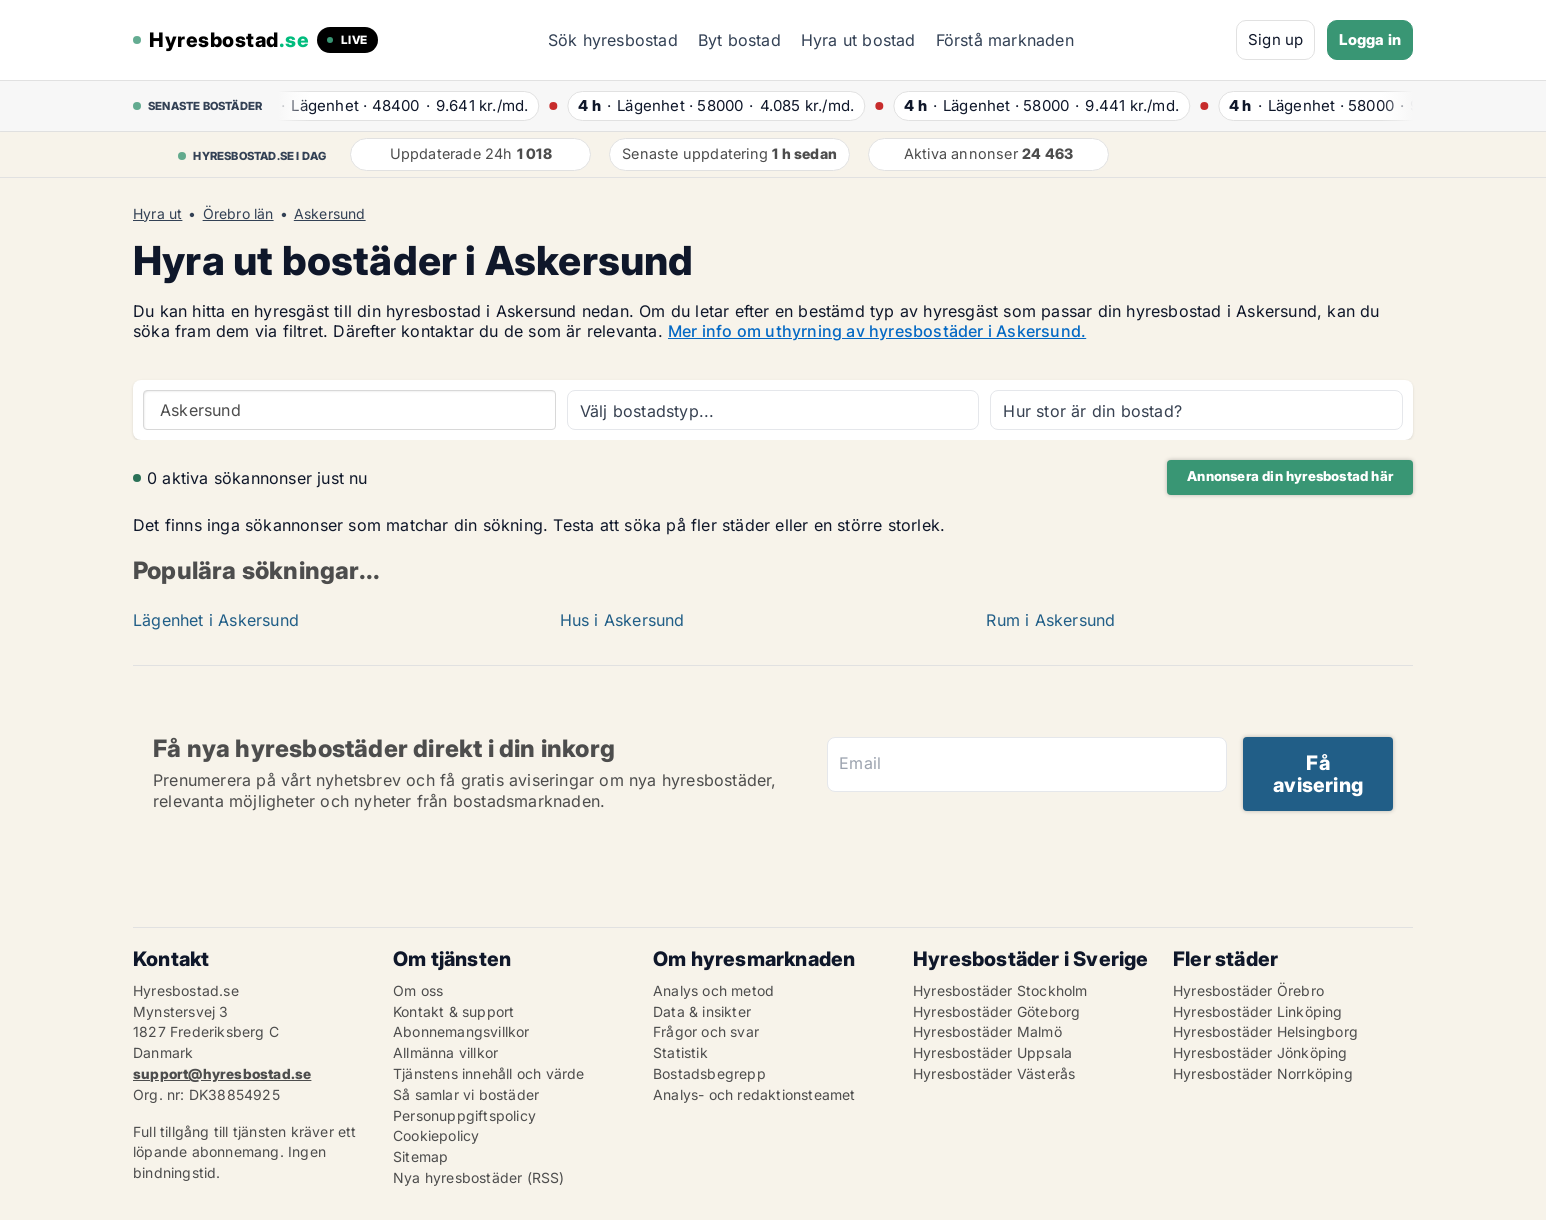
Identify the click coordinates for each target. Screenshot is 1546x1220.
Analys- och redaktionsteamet (754, 1094)
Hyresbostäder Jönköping (1260, 1052)
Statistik (680, 1052)
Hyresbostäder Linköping (1258, 1011)
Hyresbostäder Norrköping (1263, 1073)
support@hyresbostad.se (222, 1073)
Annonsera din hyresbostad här (1290, 476)
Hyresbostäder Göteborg (996, 1011)
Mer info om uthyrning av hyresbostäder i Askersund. (877, 331)
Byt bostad (739, 40)
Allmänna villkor (445, 1052)
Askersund (330, 214)
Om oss (418, 990)
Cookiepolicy (436, 1135)
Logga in (1370, 39)
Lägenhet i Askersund (216, 620)
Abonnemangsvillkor (461, 1031)
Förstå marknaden (1005, 40)
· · (399, 105)
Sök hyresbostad (613, 40)
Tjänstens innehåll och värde (489, 1073)
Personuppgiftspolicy (464, 1115)
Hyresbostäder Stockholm (1000, 990)
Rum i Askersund (1050, 620)
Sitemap (420, 1156)
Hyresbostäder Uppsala (992, 1052)
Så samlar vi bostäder (466, 1094)
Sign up (1275, 39)
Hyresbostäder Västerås (994, 1073)
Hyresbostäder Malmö (987, 1031)
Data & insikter (702, 1011)
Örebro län (238, 214)
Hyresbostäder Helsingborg (1265, 1031)
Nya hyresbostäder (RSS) (479, 1177)
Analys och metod (713, 990)
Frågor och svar (706, 1031)
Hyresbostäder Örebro (1248, 990)
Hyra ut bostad (858, 40)
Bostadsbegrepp (709, 1073)
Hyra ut (157, 214)
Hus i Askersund (622, 620)
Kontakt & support (453, 1011)
